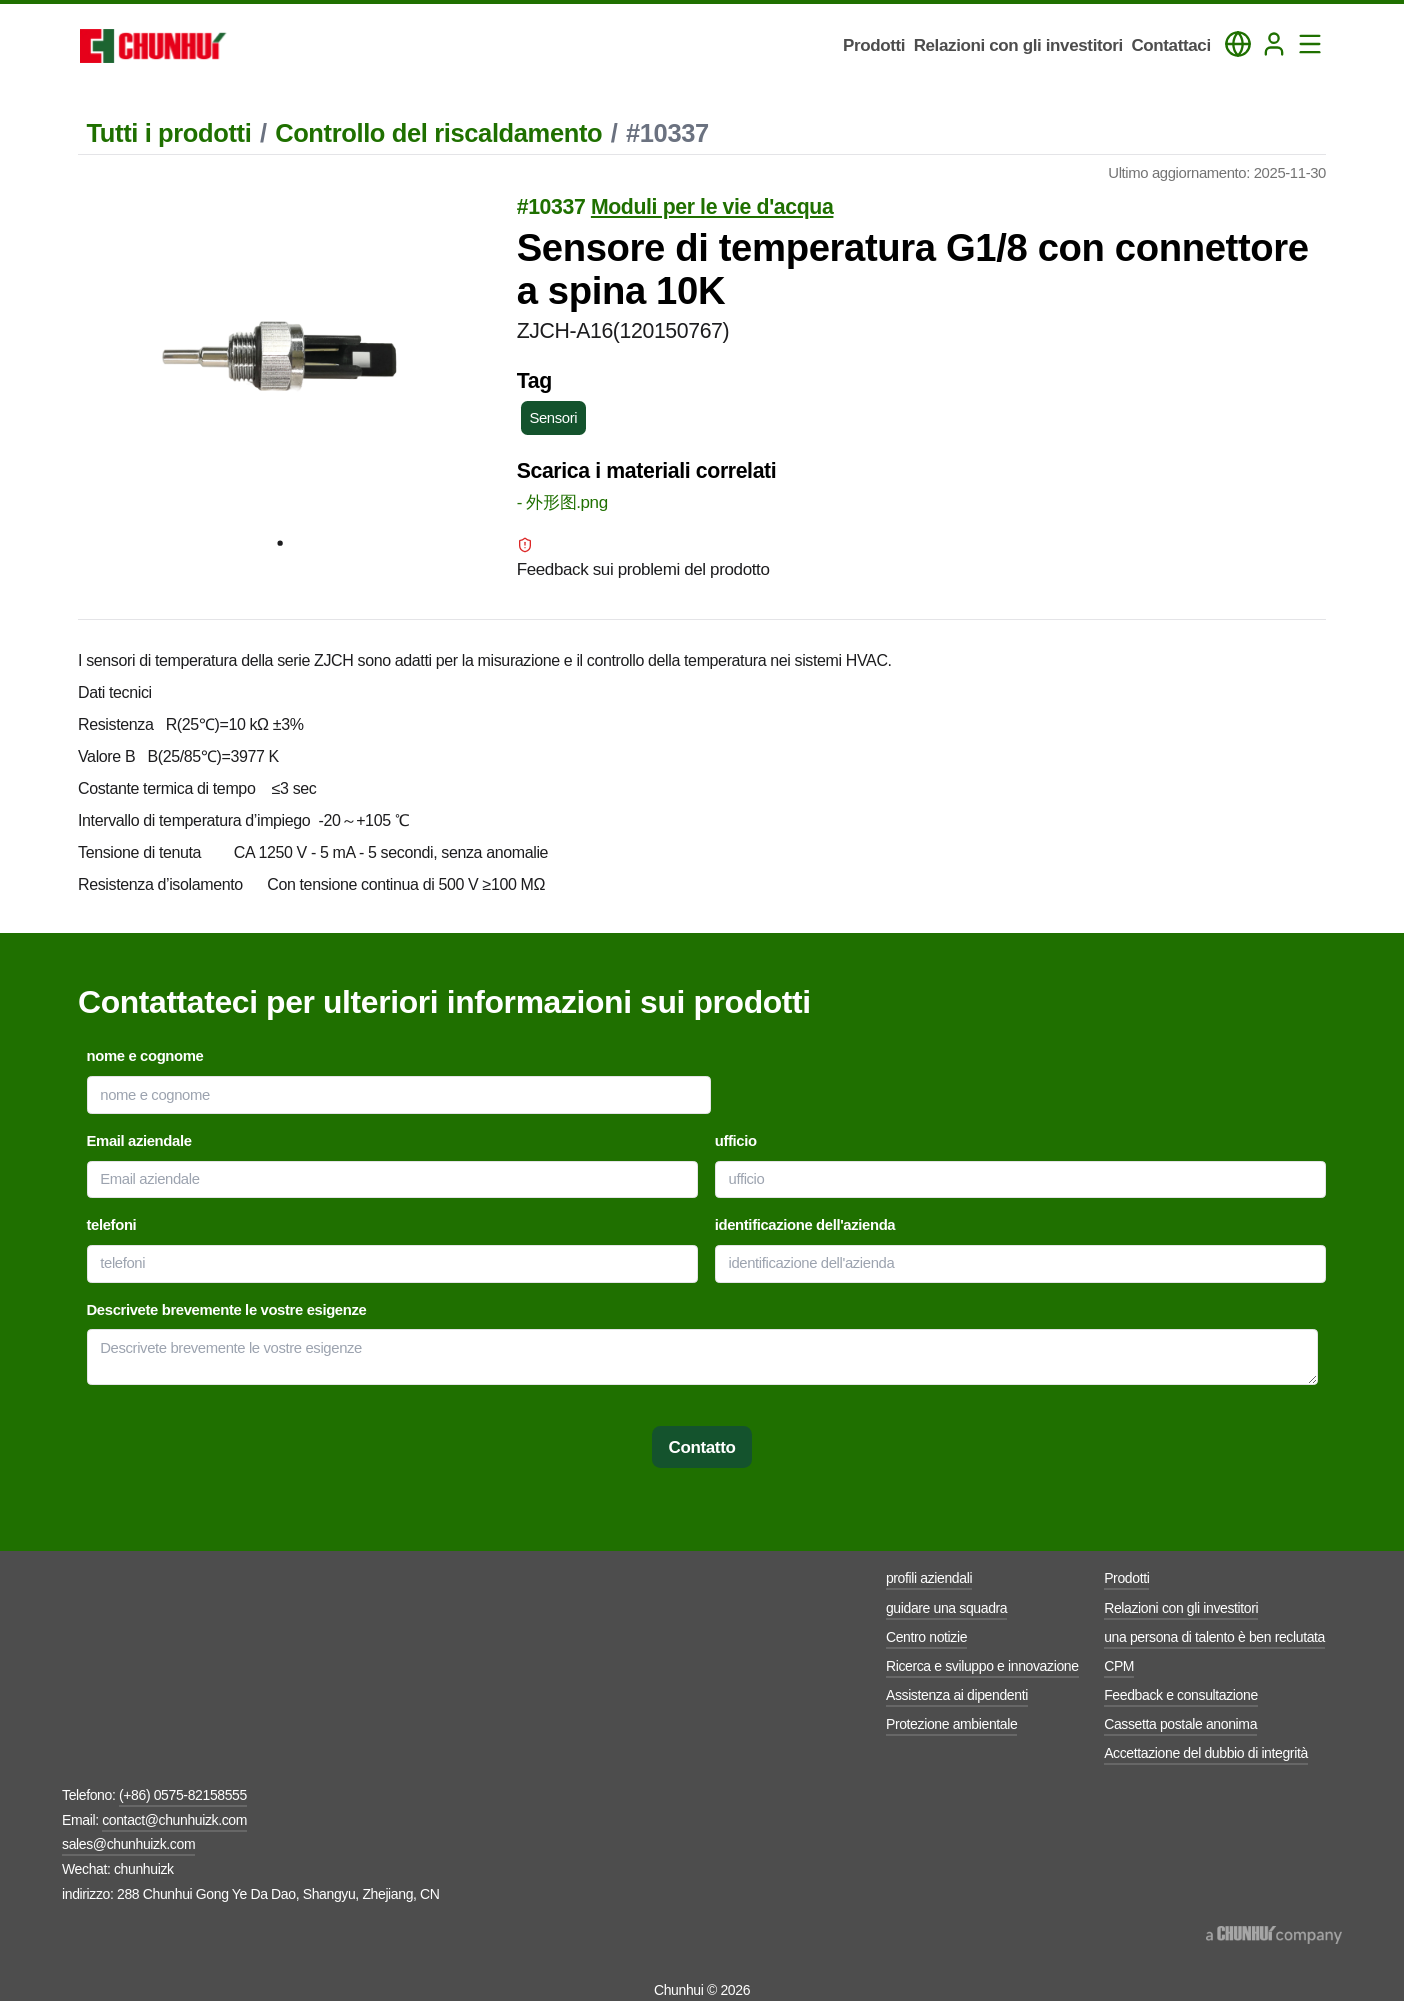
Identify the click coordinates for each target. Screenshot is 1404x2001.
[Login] (1274, 44)
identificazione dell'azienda (805, 1225)
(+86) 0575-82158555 (183, 1795)
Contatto (702, 1447)
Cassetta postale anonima (1180, 1724)
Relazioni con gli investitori (1181, 1608)
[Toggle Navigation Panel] (1310, 44)
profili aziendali (929, 1578)
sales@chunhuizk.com (128, 1844)
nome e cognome (145, 1056)
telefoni (112, 1225)
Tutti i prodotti (169, 133)
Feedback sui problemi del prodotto (643, 558)
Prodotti (1126, 1578)
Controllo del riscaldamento (438, 133)
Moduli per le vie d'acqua (712, 207)
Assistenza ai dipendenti (957, 1695)
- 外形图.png (562, 502)
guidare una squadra (946, 1608)
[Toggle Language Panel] (1238, 44)
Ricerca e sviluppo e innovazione (982, 1666)
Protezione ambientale (951, 1724)
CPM (1119, 1666)
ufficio (736, 1141)
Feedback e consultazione (1181, 1695)
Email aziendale (139, 1141)
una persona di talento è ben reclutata (1214, 1637)
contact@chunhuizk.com (174, 1820)
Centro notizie (926, 1637)
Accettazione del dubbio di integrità (1206, 1753)
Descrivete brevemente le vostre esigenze (227, 1310)
